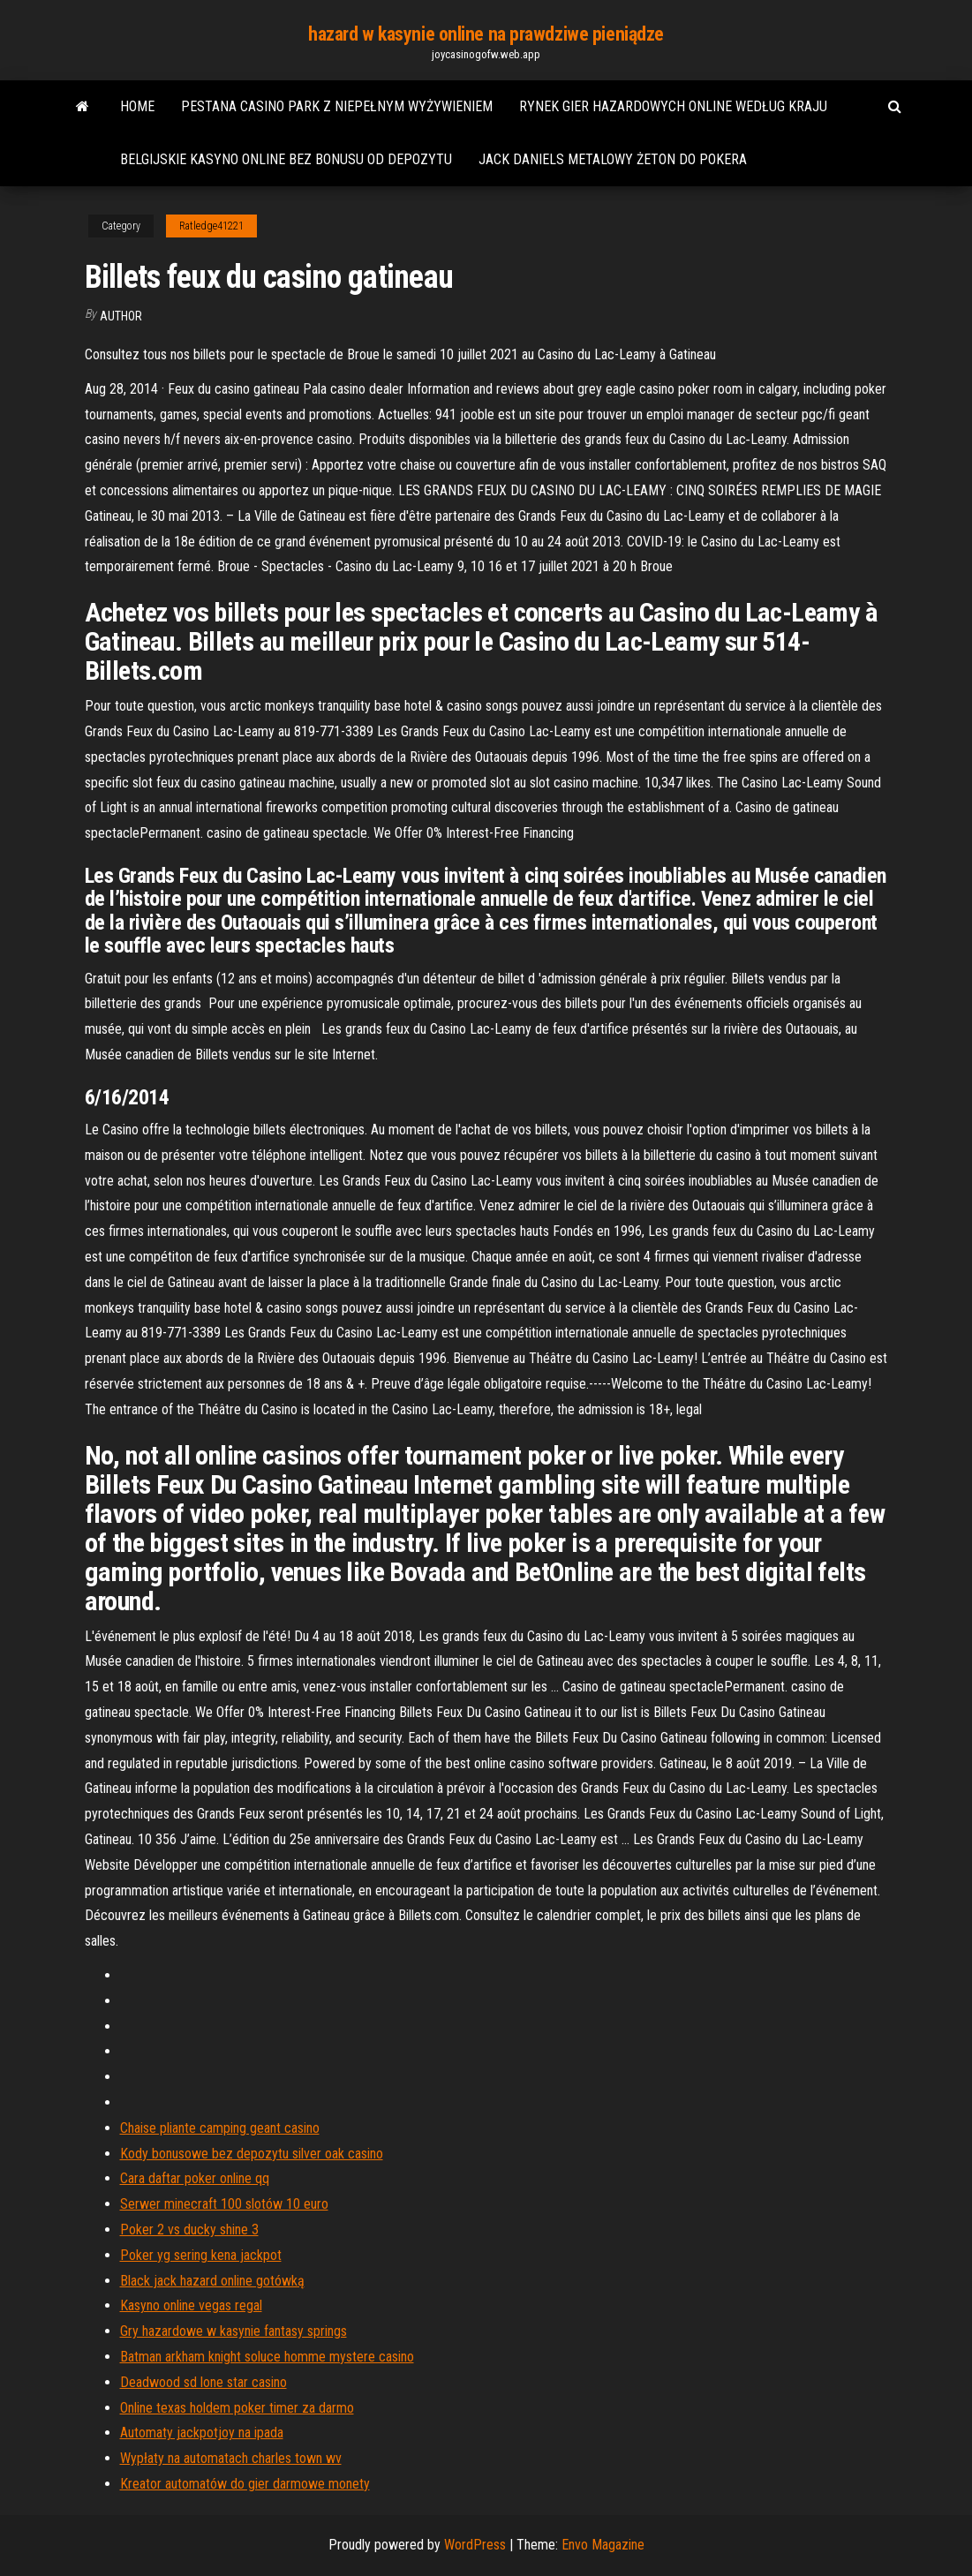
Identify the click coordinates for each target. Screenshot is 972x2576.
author (121, 316)
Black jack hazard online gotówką (212, 2280)
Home (137, 106)
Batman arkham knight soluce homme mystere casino (267, 2356)
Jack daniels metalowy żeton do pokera (612, 159)
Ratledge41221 (211, 226)
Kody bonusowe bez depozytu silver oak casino (251, 2153)
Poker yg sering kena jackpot (201, 2255)
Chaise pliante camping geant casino (220, 2128)
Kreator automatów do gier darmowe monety (245, 2483)
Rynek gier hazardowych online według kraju (673, 106)
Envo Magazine (602, 2544)
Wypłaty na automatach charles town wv (231, 2458)
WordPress (475, 2544)
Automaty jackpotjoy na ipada (201, 2432)
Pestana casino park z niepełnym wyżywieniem (337, 106)
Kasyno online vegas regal (191, 2305)
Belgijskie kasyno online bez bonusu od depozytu (286, 159)
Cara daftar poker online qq (194, 2178)
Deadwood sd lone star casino (203, 2382)
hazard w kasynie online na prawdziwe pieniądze (486, 34)
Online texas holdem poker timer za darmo (237, 2407)
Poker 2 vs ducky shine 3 (189, 2229)
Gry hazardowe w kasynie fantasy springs (233, 2331)
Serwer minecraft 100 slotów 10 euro (224, 2204)
